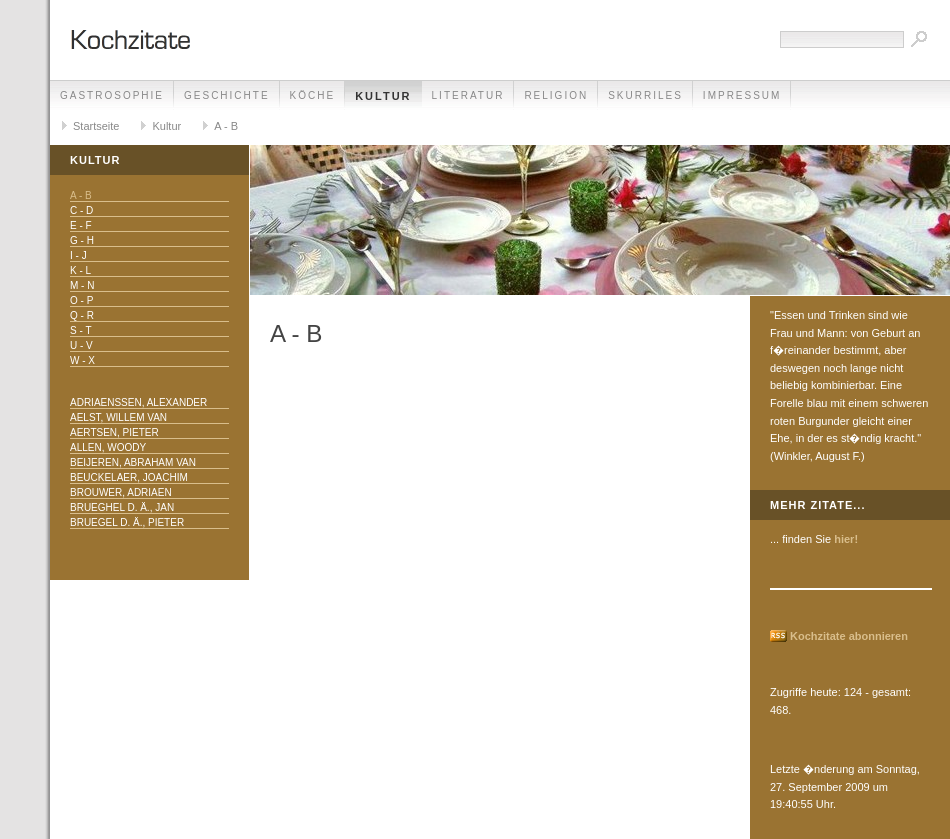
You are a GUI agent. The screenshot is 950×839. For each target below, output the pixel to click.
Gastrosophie (112, 95)
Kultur (383, 96)
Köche (313, 95)
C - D (81, 210)
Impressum (742, 95)
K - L (80, 270)
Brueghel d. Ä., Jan (122, 507)
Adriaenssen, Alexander (138, 402)
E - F (81, 225)
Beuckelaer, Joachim (129, 477)
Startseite (96, 126)
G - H (82, 240)
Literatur (468, 95)
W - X (82, 360)
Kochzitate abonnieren (849, 636)
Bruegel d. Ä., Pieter (127, 522)
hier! (846, 539)
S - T (80, 330)
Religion (556, 95)
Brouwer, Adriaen (121, 492)
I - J (78, 255)
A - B (226, 126)
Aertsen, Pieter (114, 432)
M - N (82, 285)
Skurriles (645, 95)
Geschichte (227, 95)
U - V (81, 345)
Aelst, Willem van (118, 417)
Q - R (82, 315)
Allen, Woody (108, 447)
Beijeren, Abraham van (133, 462)
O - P (81, 300)
